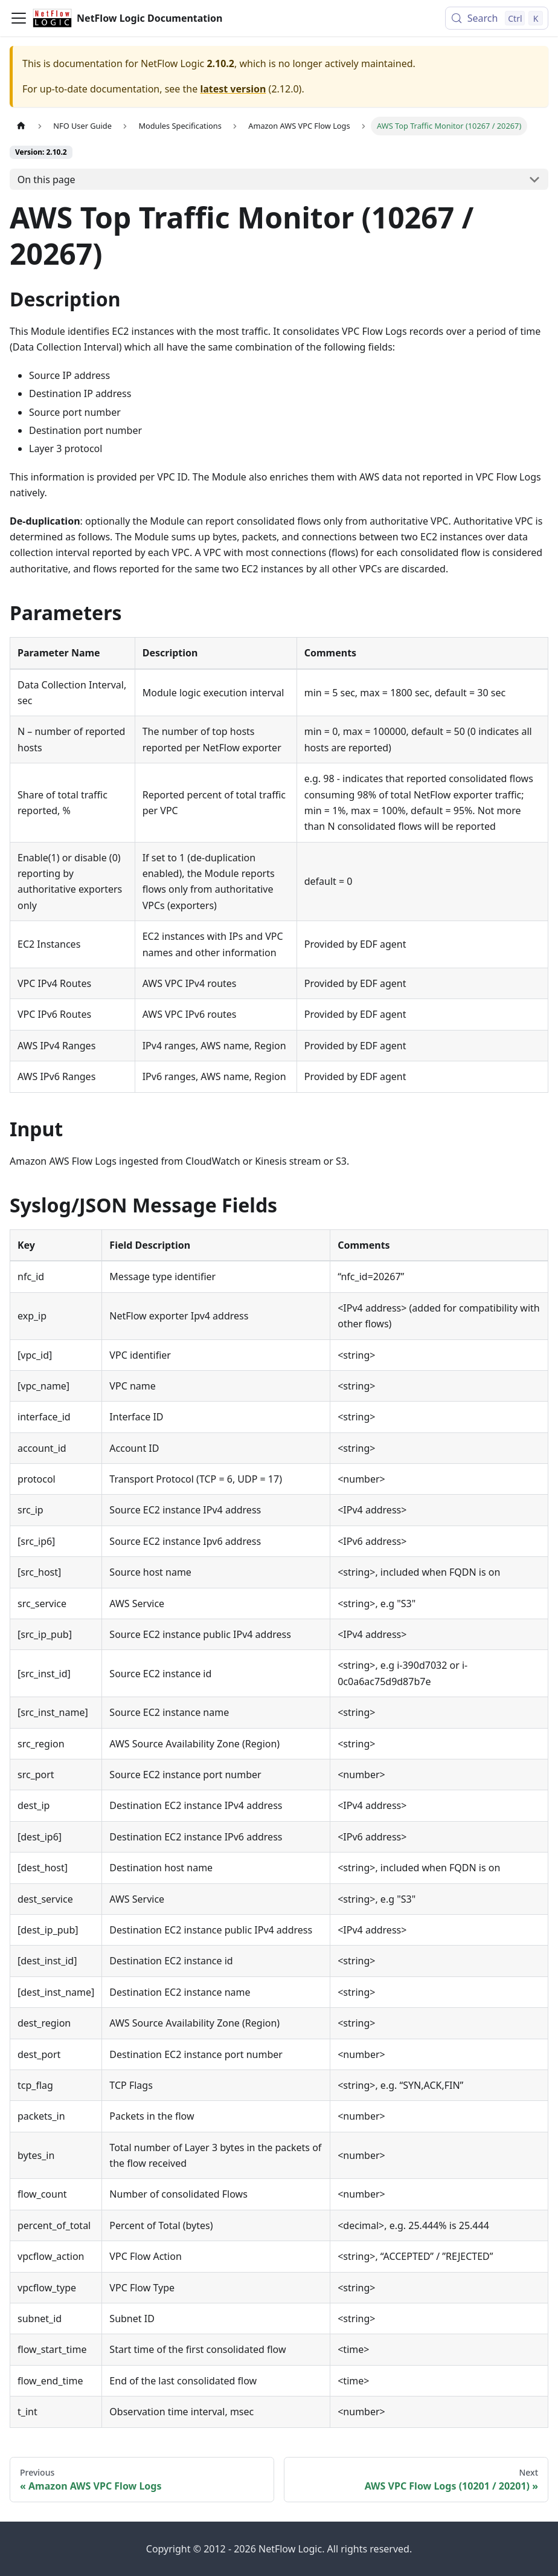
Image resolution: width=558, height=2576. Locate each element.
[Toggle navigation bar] (19, 18)
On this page (46, 179)
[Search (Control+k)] (496, 18)
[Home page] (21, 126)
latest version (233, 88)
